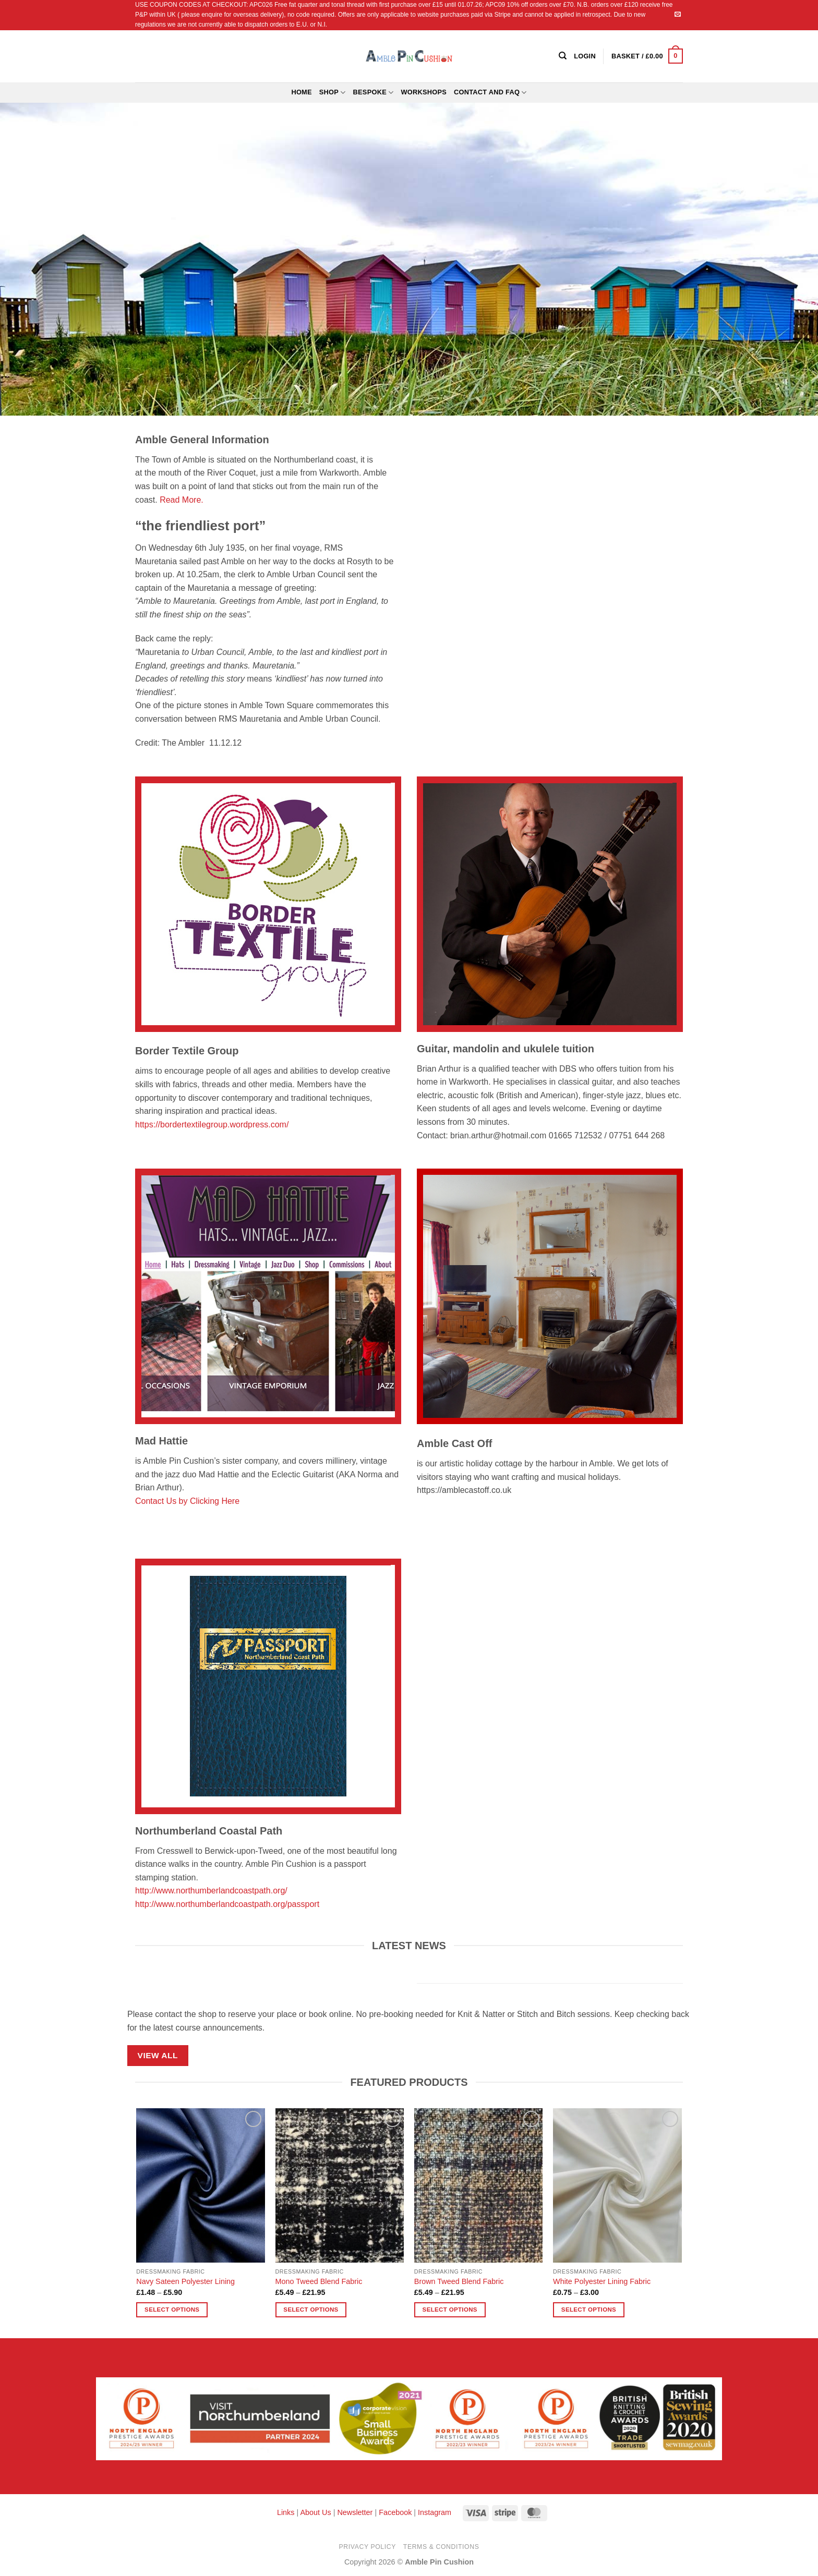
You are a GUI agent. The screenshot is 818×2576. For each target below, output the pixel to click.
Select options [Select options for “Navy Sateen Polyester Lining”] (172, 2309)
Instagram (434, 2512)
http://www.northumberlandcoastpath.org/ (211, 1890)
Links (287, 2512)
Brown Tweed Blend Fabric (459, 2281)
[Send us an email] (678, 14)
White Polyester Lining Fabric (602, 2281)
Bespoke (373, 93)
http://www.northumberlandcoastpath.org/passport (227, 1904)
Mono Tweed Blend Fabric (319, 2281)
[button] (647, 56)
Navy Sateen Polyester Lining (185, 2281)
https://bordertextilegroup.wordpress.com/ (211, 1124)
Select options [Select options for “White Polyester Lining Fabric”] (588, 2309)
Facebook (395, 2512)
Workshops (424, 92)
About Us (315, 2512)
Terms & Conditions (441, 2546)
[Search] (563, 56)
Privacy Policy (367, 2546)
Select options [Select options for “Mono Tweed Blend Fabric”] (310, 2309)
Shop (332, 93)
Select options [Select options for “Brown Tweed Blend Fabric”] (450, 2309)
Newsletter (355, 2512)
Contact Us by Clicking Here (187, 1501)
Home (301, 92)
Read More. (181, 499)
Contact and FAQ (490, 93)
